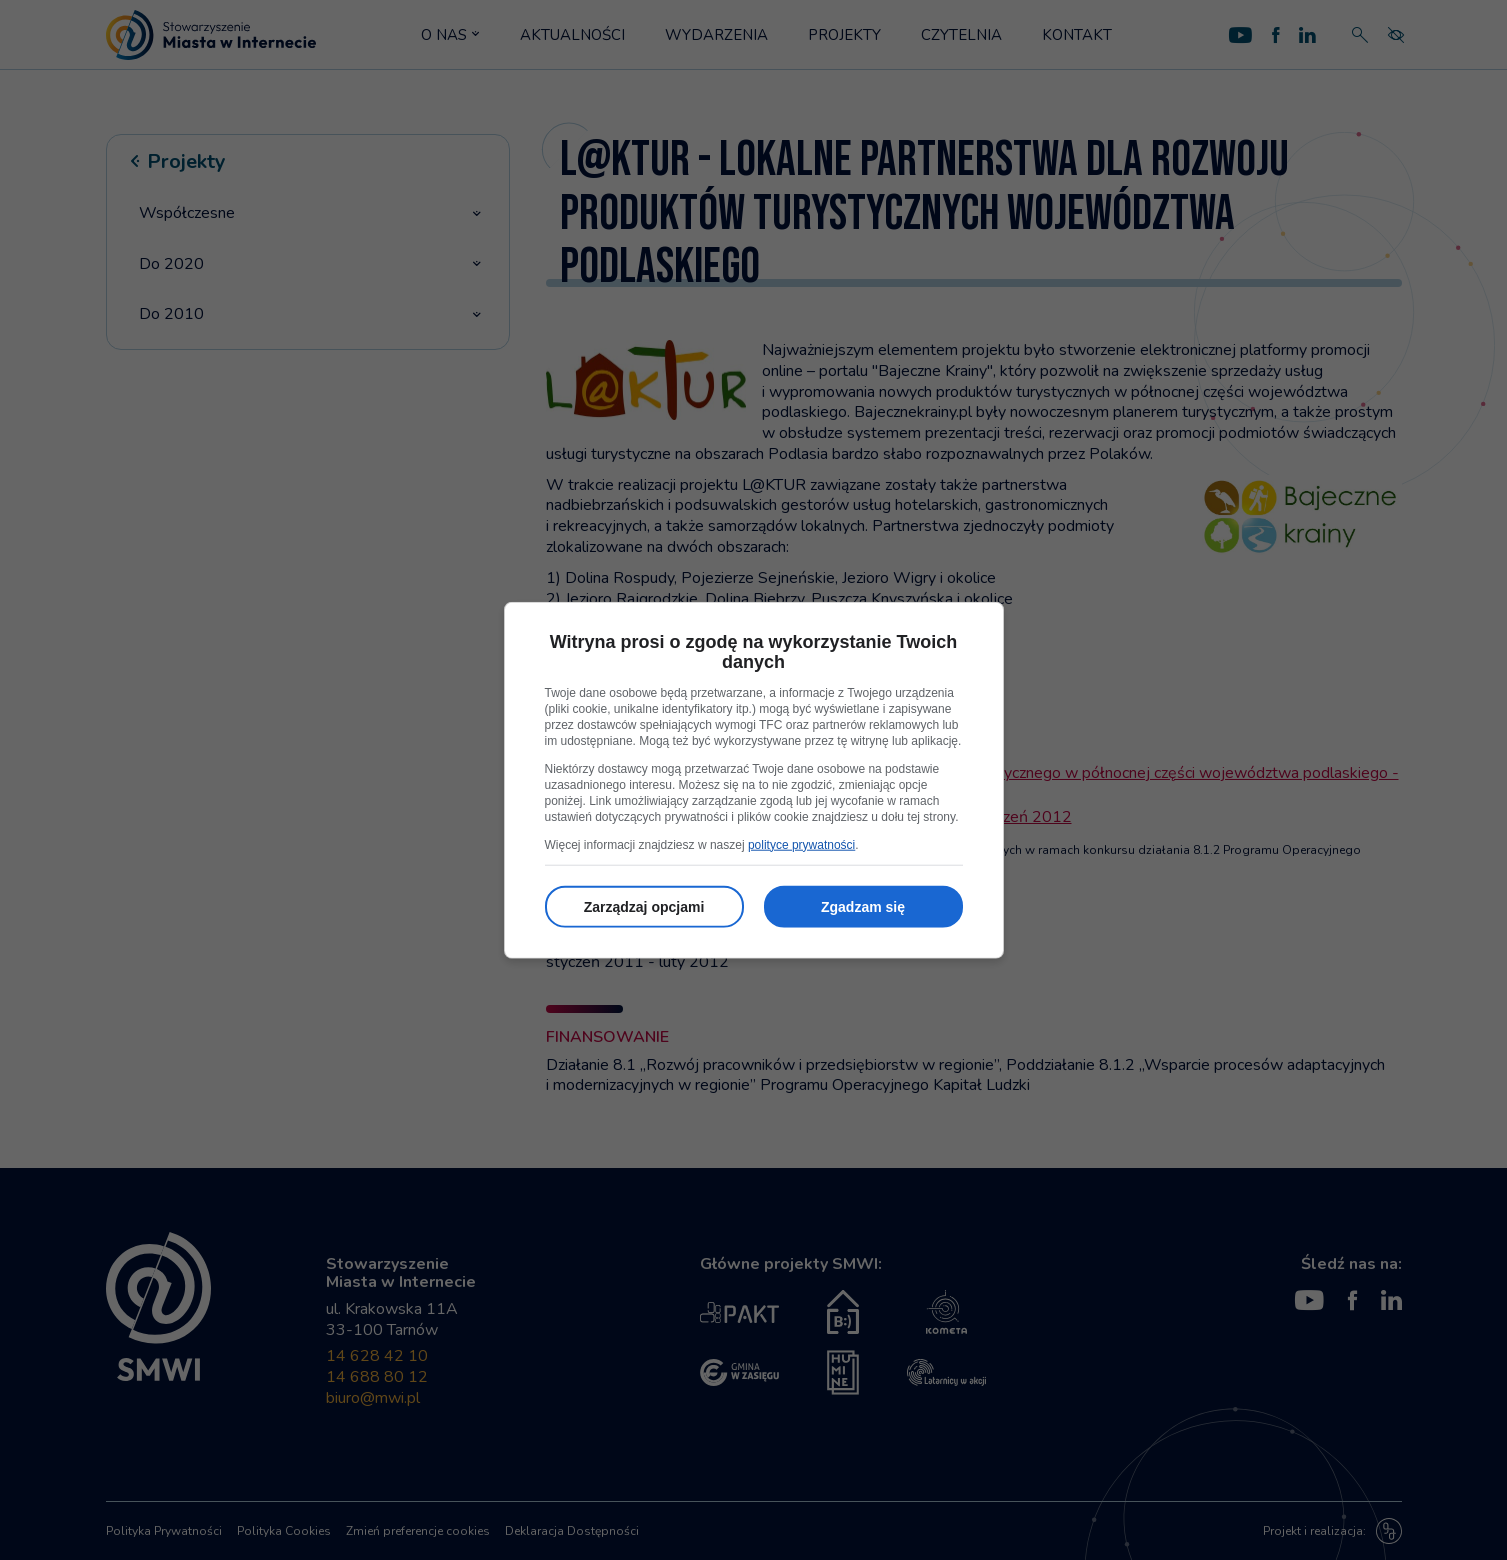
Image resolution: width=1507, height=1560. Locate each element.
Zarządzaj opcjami (644, 906)
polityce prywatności (801, 844)
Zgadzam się (863, 906)
